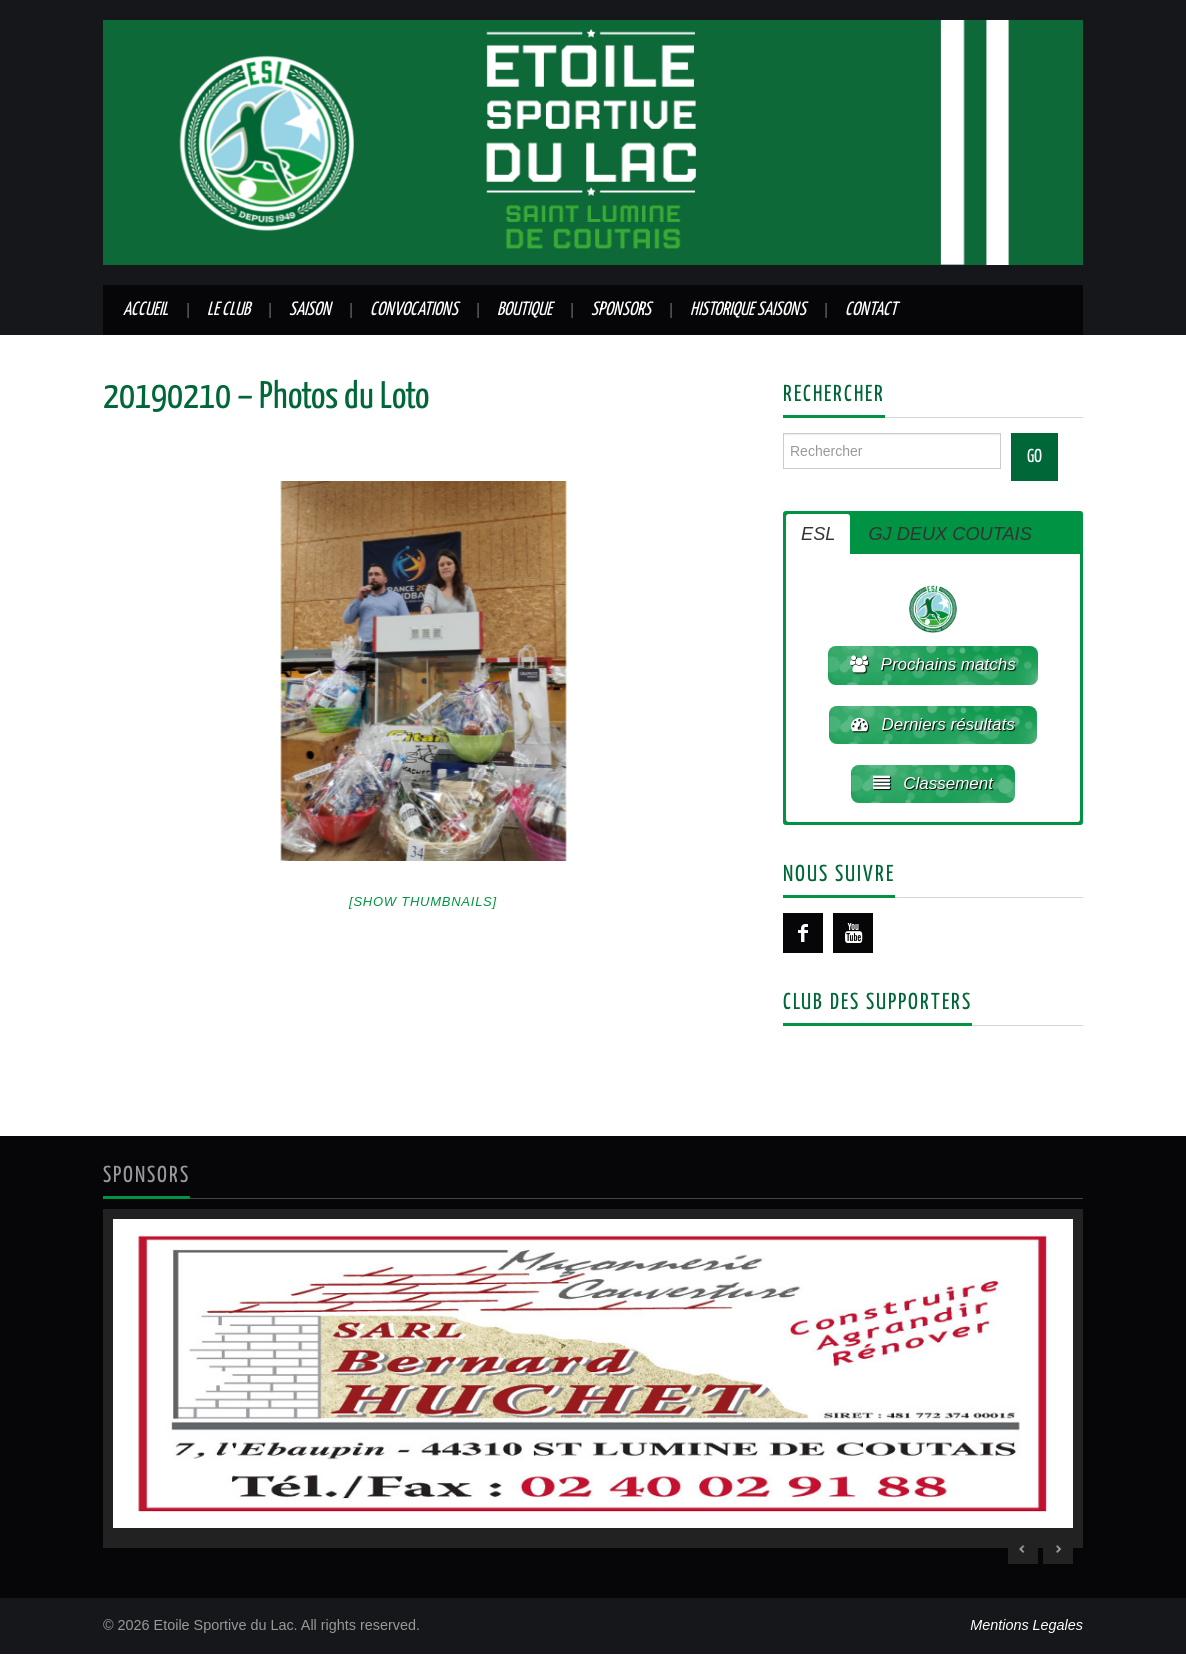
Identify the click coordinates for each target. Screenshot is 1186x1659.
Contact (871, 310)
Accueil (145, 310)
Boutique (524, 310)
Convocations (414, 310)
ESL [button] (818, 534)
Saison (310, 310)
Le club (228, 310)
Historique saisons (748, 310)
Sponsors (621, 310)
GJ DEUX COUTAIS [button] (949, 534)
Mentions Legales (1026, 1630)
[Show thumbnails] (423, 901)
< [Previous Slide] (1023, 1554)
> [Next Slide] (1058, 1554)
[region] (593, 1383)
